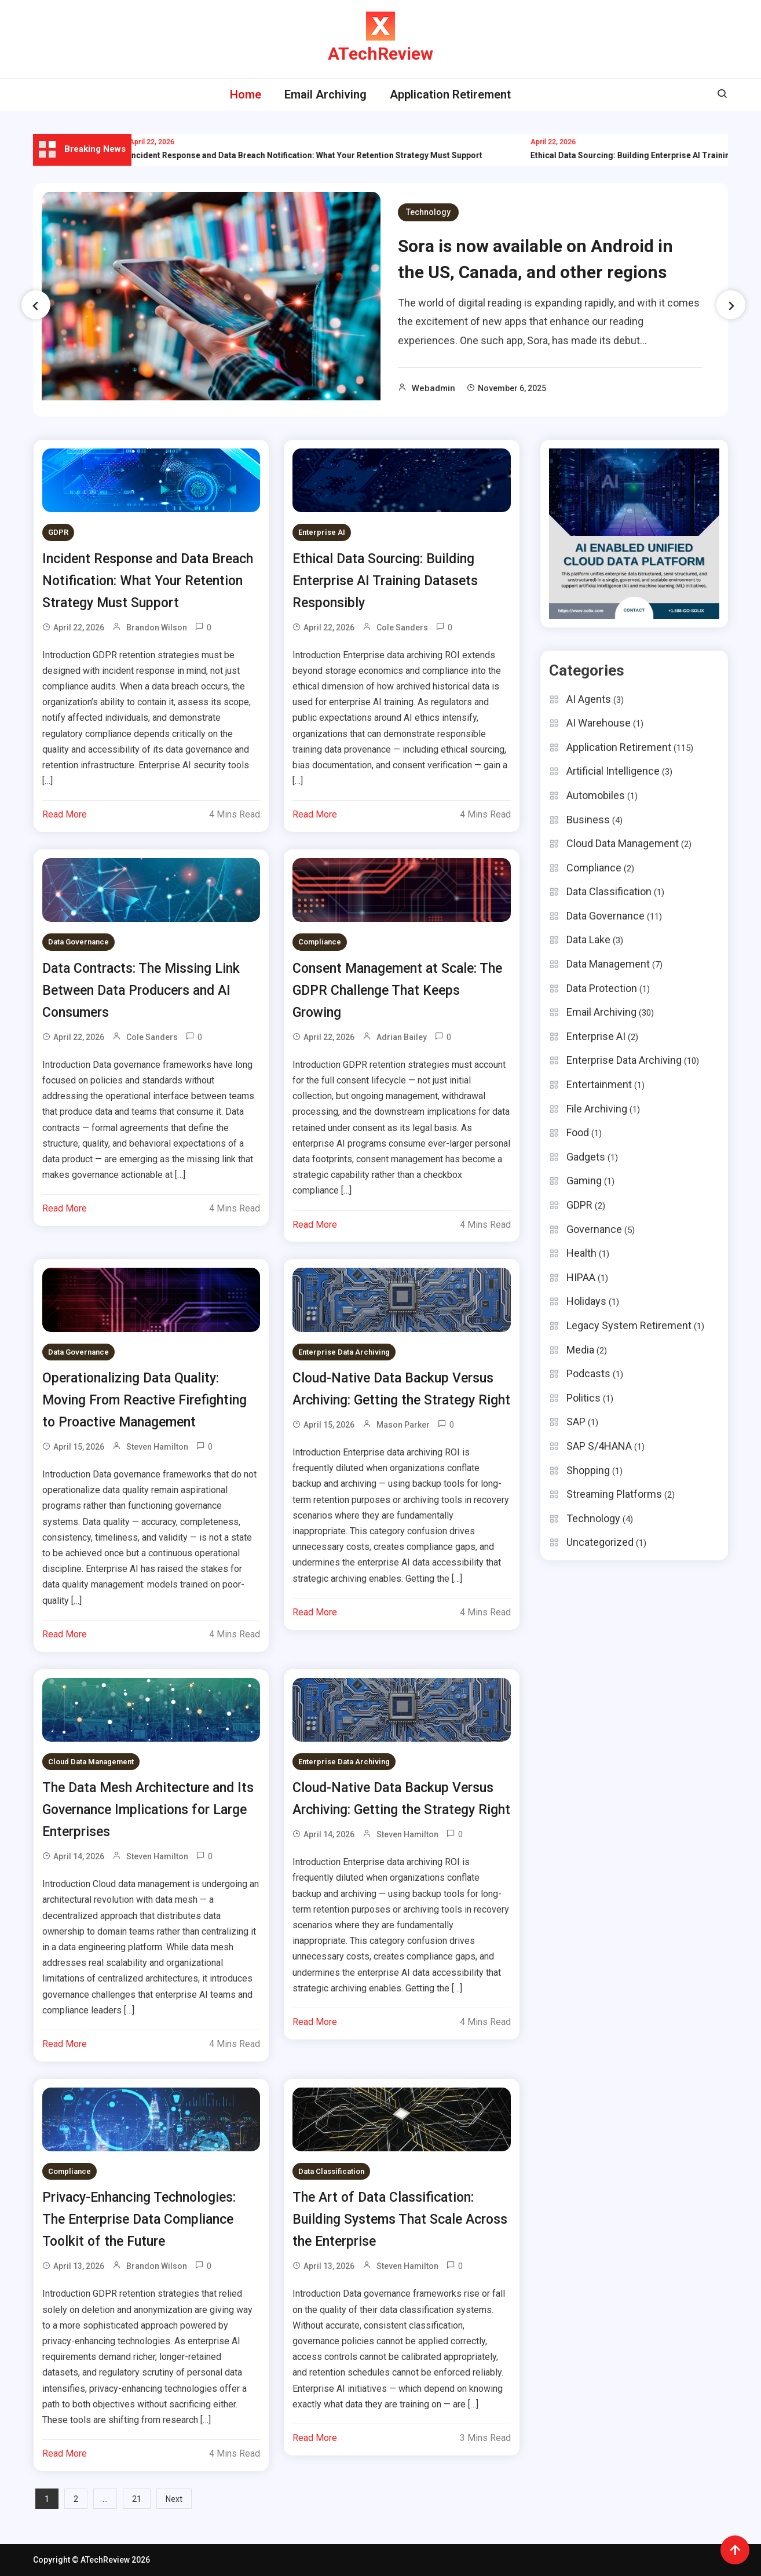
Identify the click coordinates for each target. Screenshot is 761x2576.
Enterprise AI (321, 532)
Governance (594, 1229)
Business (588, 819)
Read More (64, 814)
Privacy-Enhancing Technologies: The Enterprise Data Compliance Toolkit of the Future (139, 2219)
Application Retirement (450, 94)
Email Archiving (325, 94)
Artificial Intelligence (613, 771)
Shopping (588, 1470)
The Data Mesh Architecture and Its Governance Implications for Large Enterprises (148, 1810)
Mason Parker (403, 1424)
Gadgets (585, 1157)
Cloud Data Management (91, 1761)
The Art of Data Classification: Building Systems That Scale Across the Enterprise (399, 2219)
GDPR (58, 532)
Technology (428, 212)
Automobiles (595, 795)
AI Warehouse (598, 723)
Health (581, 1253)
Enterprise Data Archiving (344, 1352)
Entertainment (599, 1084)
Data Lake (588, 939)
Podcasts (588, 1373)
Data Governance (78, 941)
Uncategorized (600, 1542)
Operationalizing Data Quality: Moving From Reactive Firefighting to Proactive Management (144, 1400)
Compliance (319, 941)
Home (245, 94)
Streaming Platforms (614, 1494)
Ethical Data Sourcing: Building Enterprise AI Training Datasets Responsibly (385, 581)
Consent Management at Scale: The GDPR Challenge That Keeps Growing (397, 990)
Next (174, 2499)
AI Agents (588, 699)
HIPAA (580, 1277)
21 (136, 2499)
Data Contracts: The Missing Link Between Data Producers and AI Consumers (141, 990)
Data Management (608, 964)
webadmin (433, 388)
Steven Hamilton (157, 1446)
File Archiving (596, 1109)
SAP (576, 1421)
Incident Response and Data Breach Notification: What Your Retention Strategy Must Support (325, 155)
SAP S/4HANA (599, 1446)
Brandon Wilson (156, 627)
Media (580, 1350)
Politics (583, 1398)
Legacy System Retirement (629, 1325)
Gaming (584, 1180)
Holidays (586, 1301)
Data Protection (601, 988)
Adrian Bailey (401, 1037)
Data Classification (331, 2171)
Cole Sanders (402, 627)
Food (577, 1132)
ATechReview (380, 53)
